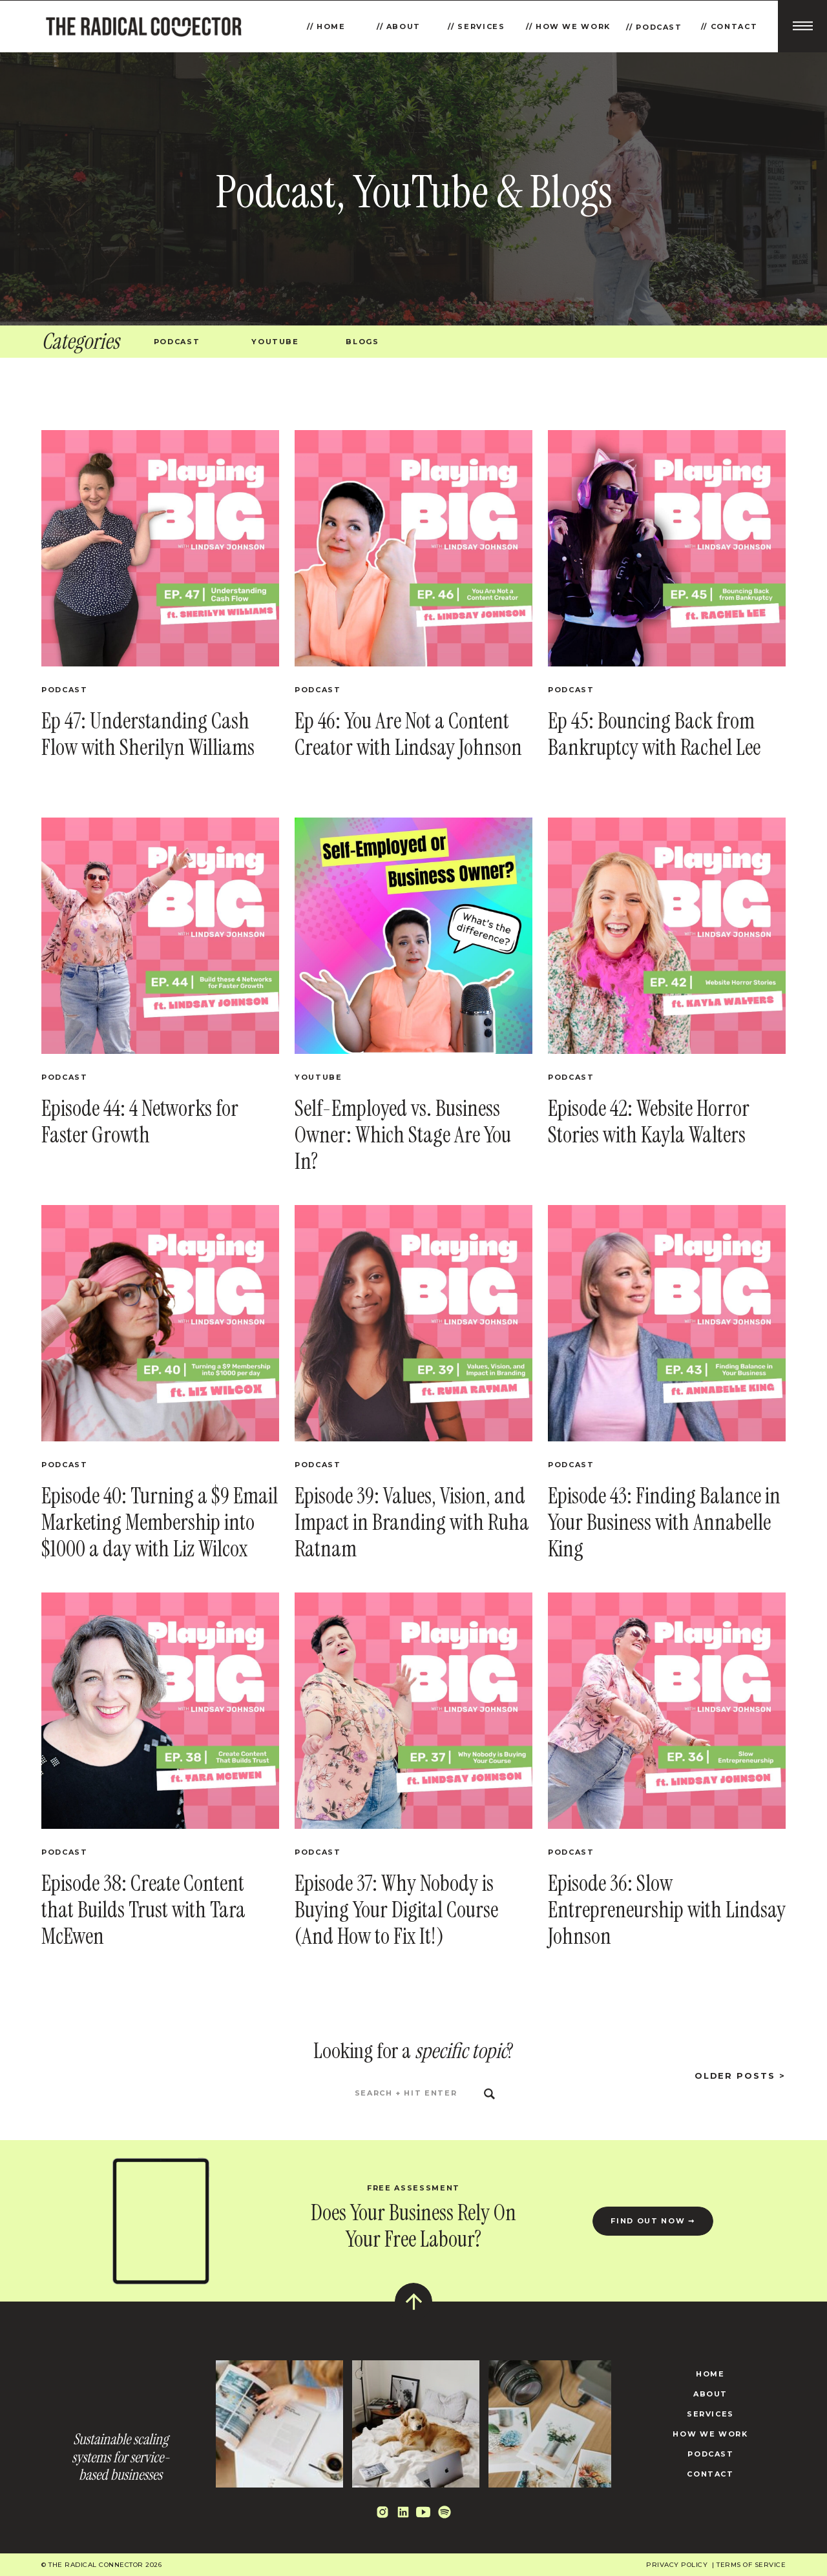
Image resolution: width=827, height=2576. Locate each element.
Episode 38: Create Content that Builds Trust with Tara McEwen (143, 1910)
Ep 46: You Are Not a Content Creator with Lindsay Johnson (408, 734)
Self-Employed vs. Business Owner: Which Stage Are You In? (403, 1135)
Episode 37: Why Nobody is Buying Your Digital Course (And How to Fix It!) (396, 1910)
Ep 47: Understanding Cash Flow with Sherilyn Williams (148, 734)
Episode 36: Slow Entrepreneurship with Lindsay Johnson (667, 1910)
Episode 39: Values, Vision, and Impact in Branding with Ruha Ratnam (412, 1522)
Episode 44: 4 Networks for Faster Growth (139, 1121)
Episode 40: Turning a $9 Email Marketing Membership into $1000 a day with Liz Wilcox (159, 1522)
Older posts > (740, 2075)
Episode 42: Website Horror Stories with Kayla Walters (648, 1121)
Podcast (64, 689)
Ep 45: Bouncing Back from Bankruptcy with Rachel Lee (654, 734)
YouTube (318, 1077)
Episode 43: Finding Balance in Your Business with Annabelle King (664, 1522)
